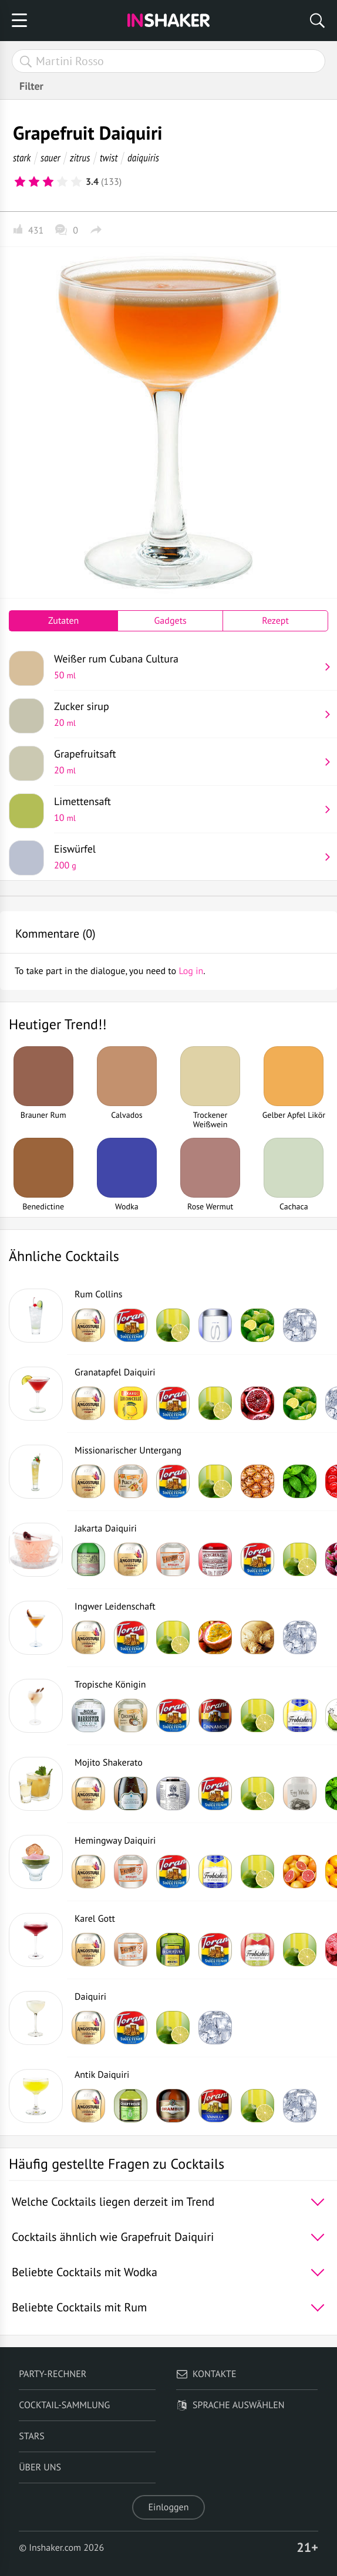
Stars (32, 2436)
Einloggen (169, 2507)
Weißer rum (186, 666)
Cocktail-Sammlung (64, 2405)
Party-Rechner (52, 2374)
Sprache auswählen (230, 2405)
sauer (50, 157)
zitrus (80, 157)
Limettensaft (186, 809)
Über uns (40, 2467)
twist (108, 157)
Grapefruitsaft (186, 761)
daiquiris (143, 157)
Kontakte (206, 2374)
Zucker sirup (186, 714)
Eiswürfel (186, 856)
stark (22, 157)
